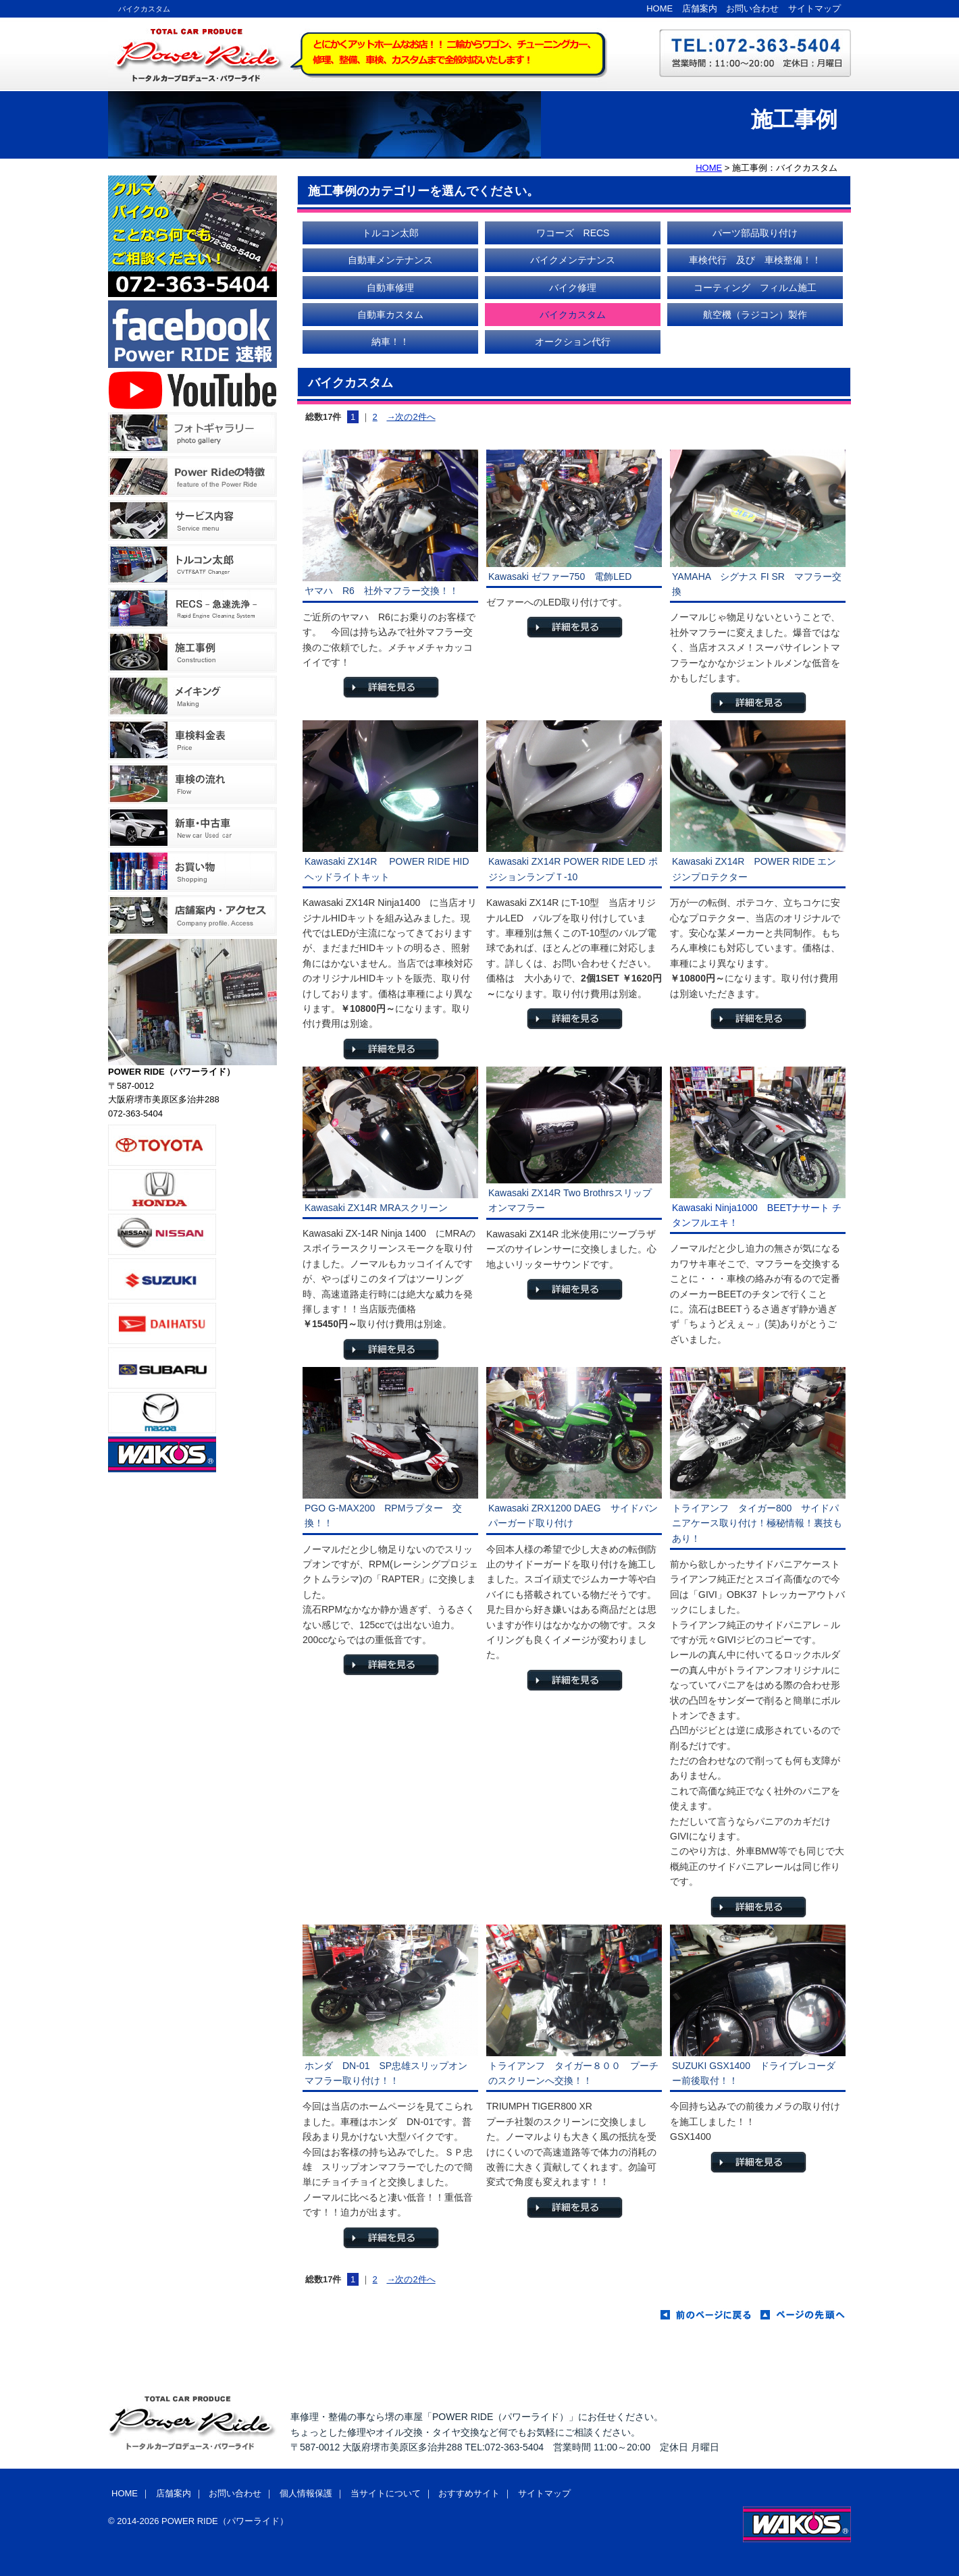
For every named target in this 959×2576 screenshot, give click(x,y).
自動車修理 (390, 287)
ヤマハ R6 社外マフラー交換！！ (382, 590)
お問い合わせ (752, 8)
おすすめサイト (469, 2493)
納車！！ (390, 341)
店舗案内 (699, 8)
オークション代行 (573, 341)
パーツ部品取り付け (755, 232)
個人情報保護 (306, 2493)
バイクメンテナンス (572, 259)
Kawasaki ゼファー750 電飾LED (559, 576)
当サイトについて (386, 2493)
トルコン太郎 (390, 232)
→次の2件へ (410, 417)
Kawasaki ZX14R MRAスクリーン (376, 1207)
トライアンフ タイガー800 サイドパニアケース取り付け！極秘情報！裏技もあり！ (757, 1523)
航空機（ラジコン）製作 (755, 314)
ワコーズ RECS (573, 232)
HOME (659, 8)
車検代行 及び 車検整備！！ (755, 259)
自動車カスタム (390, 314)
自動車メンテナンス (390, 259)
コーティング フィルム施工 (755, 287)
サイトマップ (814, 8)
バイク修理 (572, 287)
